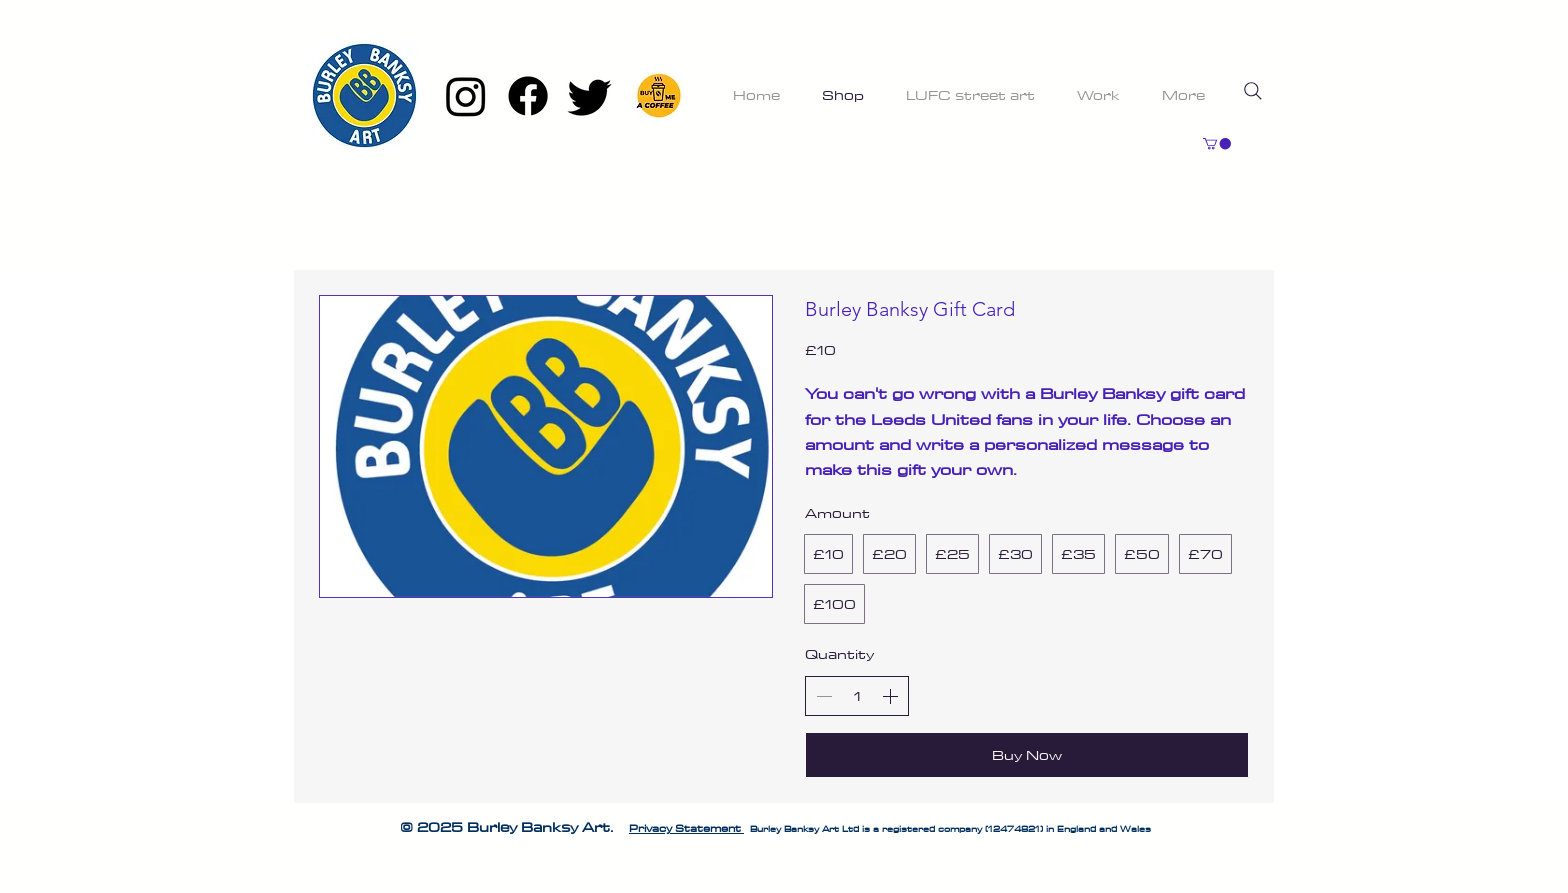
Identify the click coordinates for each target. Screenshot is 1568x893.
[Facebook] (528, 96)
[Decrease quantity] (824, 696)
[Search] (1253, 91)
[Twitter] (590, 96)
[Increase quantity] (890, 696)
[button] (1217, 143)
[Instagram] (466, 96)
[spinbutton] (857, 696)
